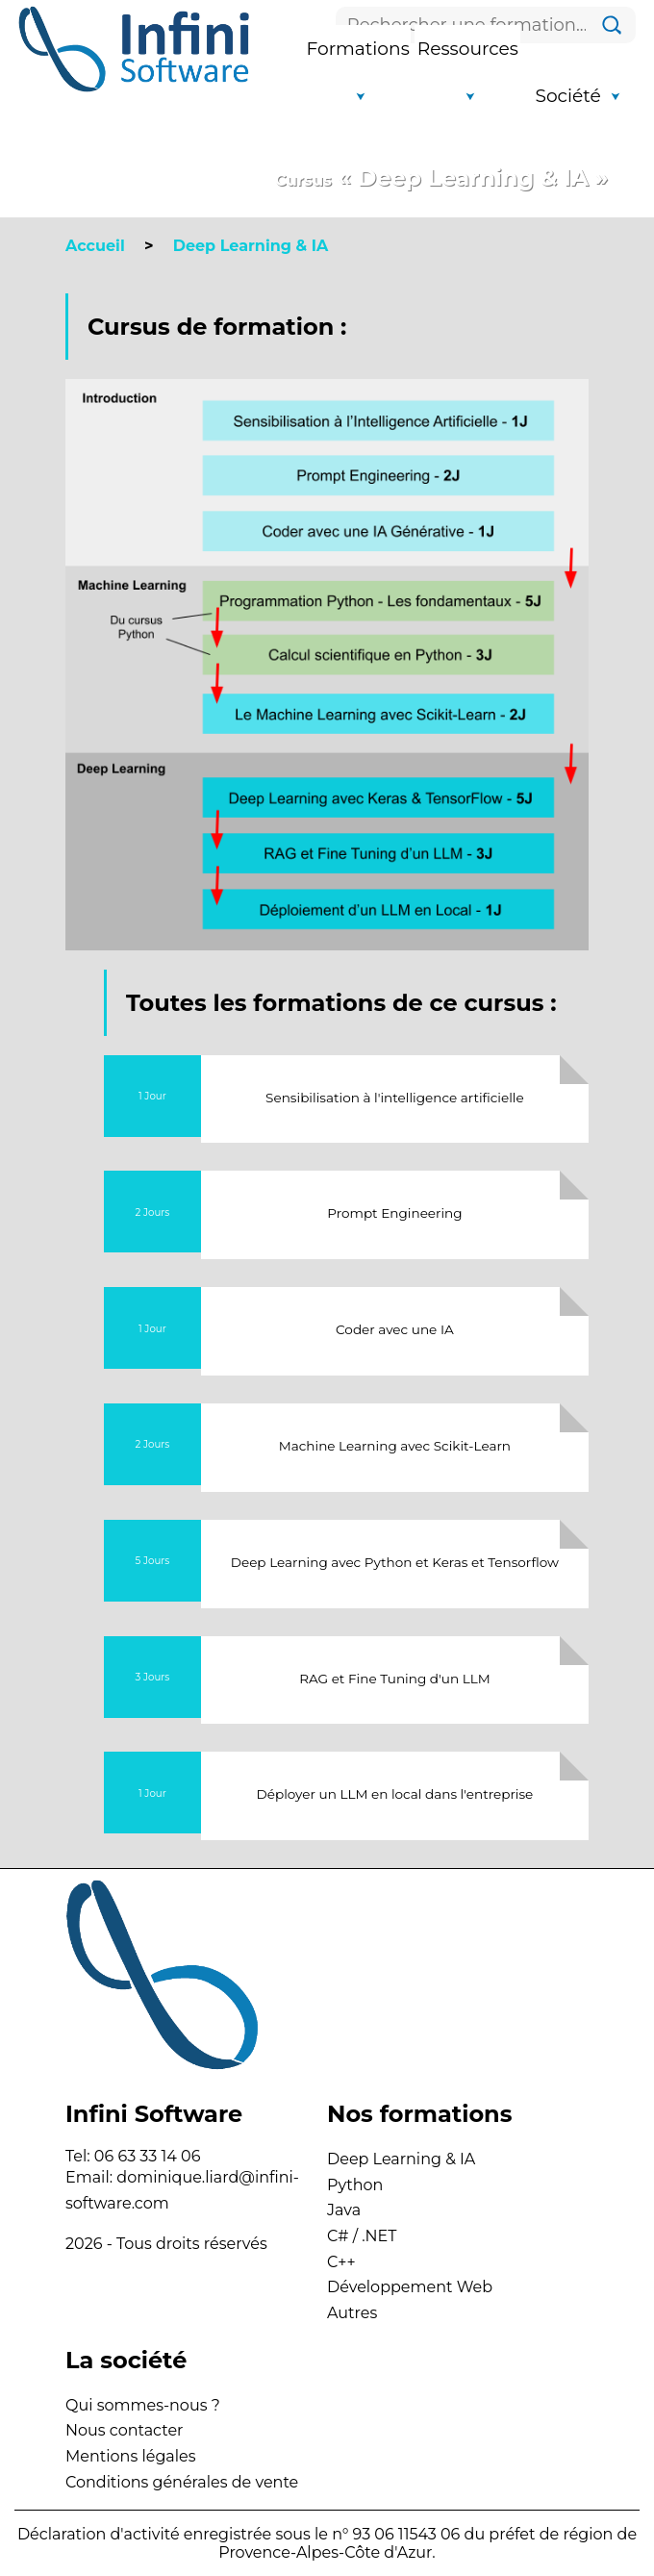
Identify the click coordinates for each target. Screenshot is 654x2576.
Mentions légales (130, 2456)
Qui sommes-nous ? (142, 2405)
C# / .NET (362, 2236)
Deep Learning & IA (401, 2159)
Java (344, 2210)
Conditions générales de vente (181, 2482)
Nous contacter (124, 2430)
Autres (352, 2313)
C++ (341, 2262)
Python (355, 2185)
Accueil (95, 246)
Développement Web (409, 2287)
